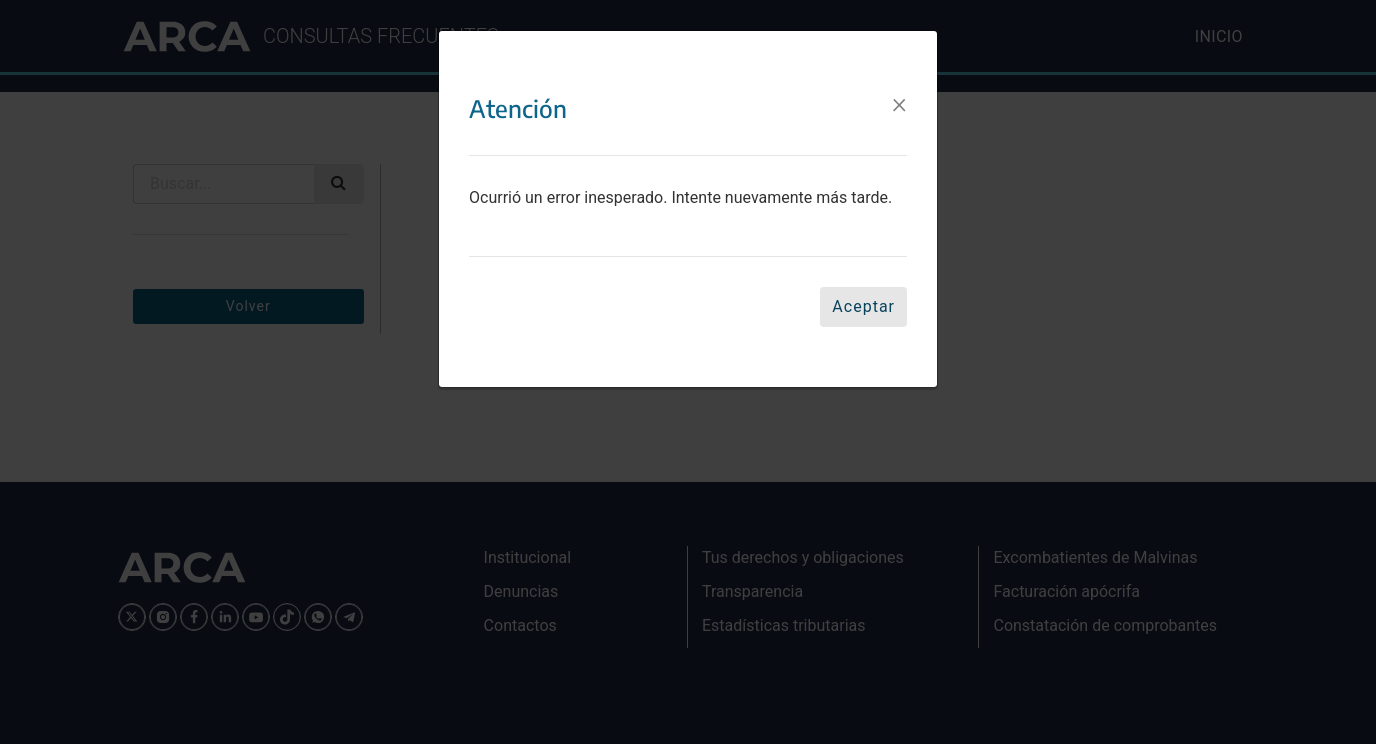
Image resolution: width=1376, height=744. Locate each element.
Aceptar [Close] (863, 306)
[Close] (899, 103)
